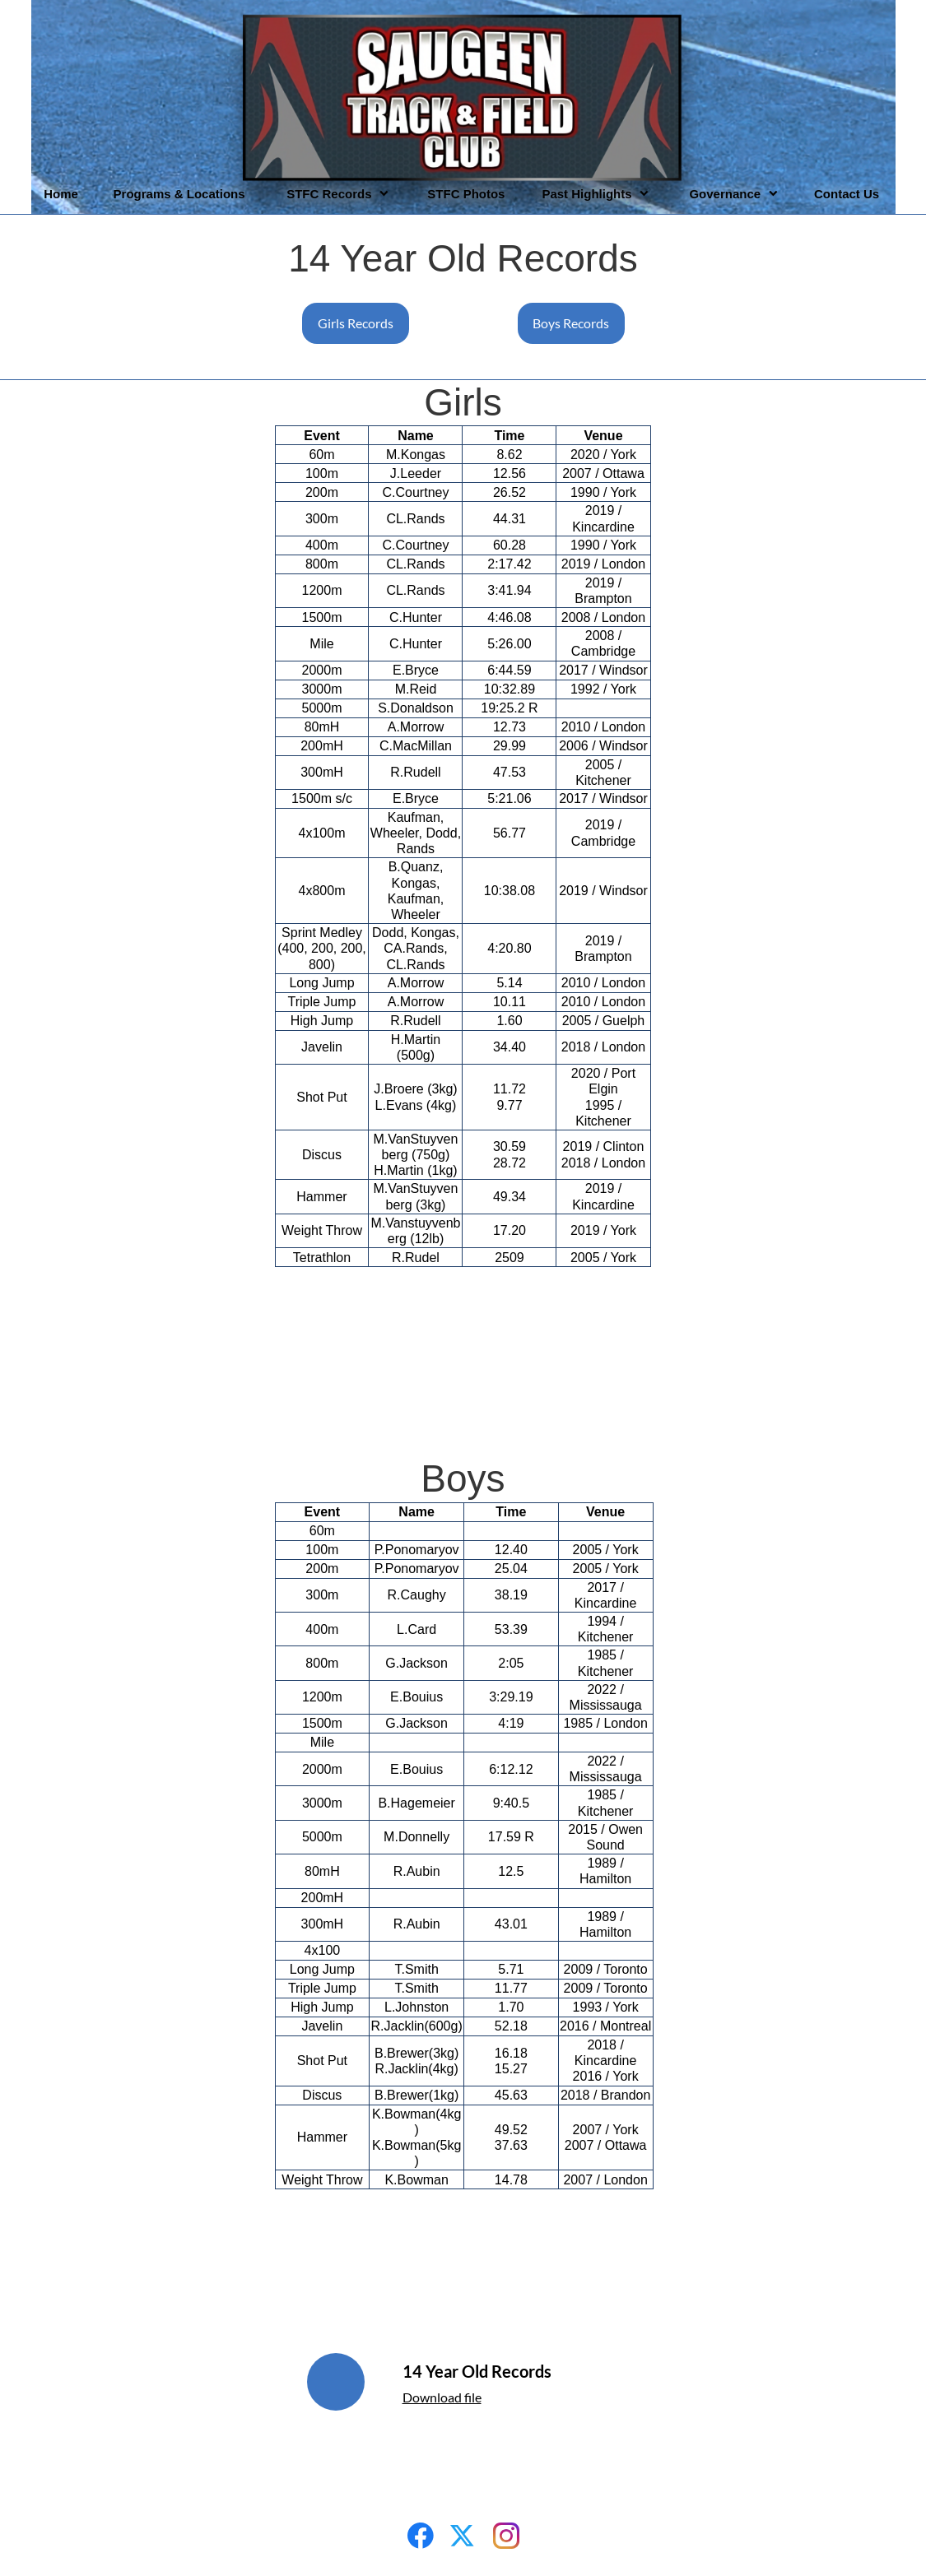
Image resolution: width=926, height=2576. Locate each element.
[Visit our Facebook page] (420, 2536)
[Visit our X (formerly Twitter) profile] (463, 2536)
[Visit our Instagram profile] (506, 2536)
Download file (442, 2397)
